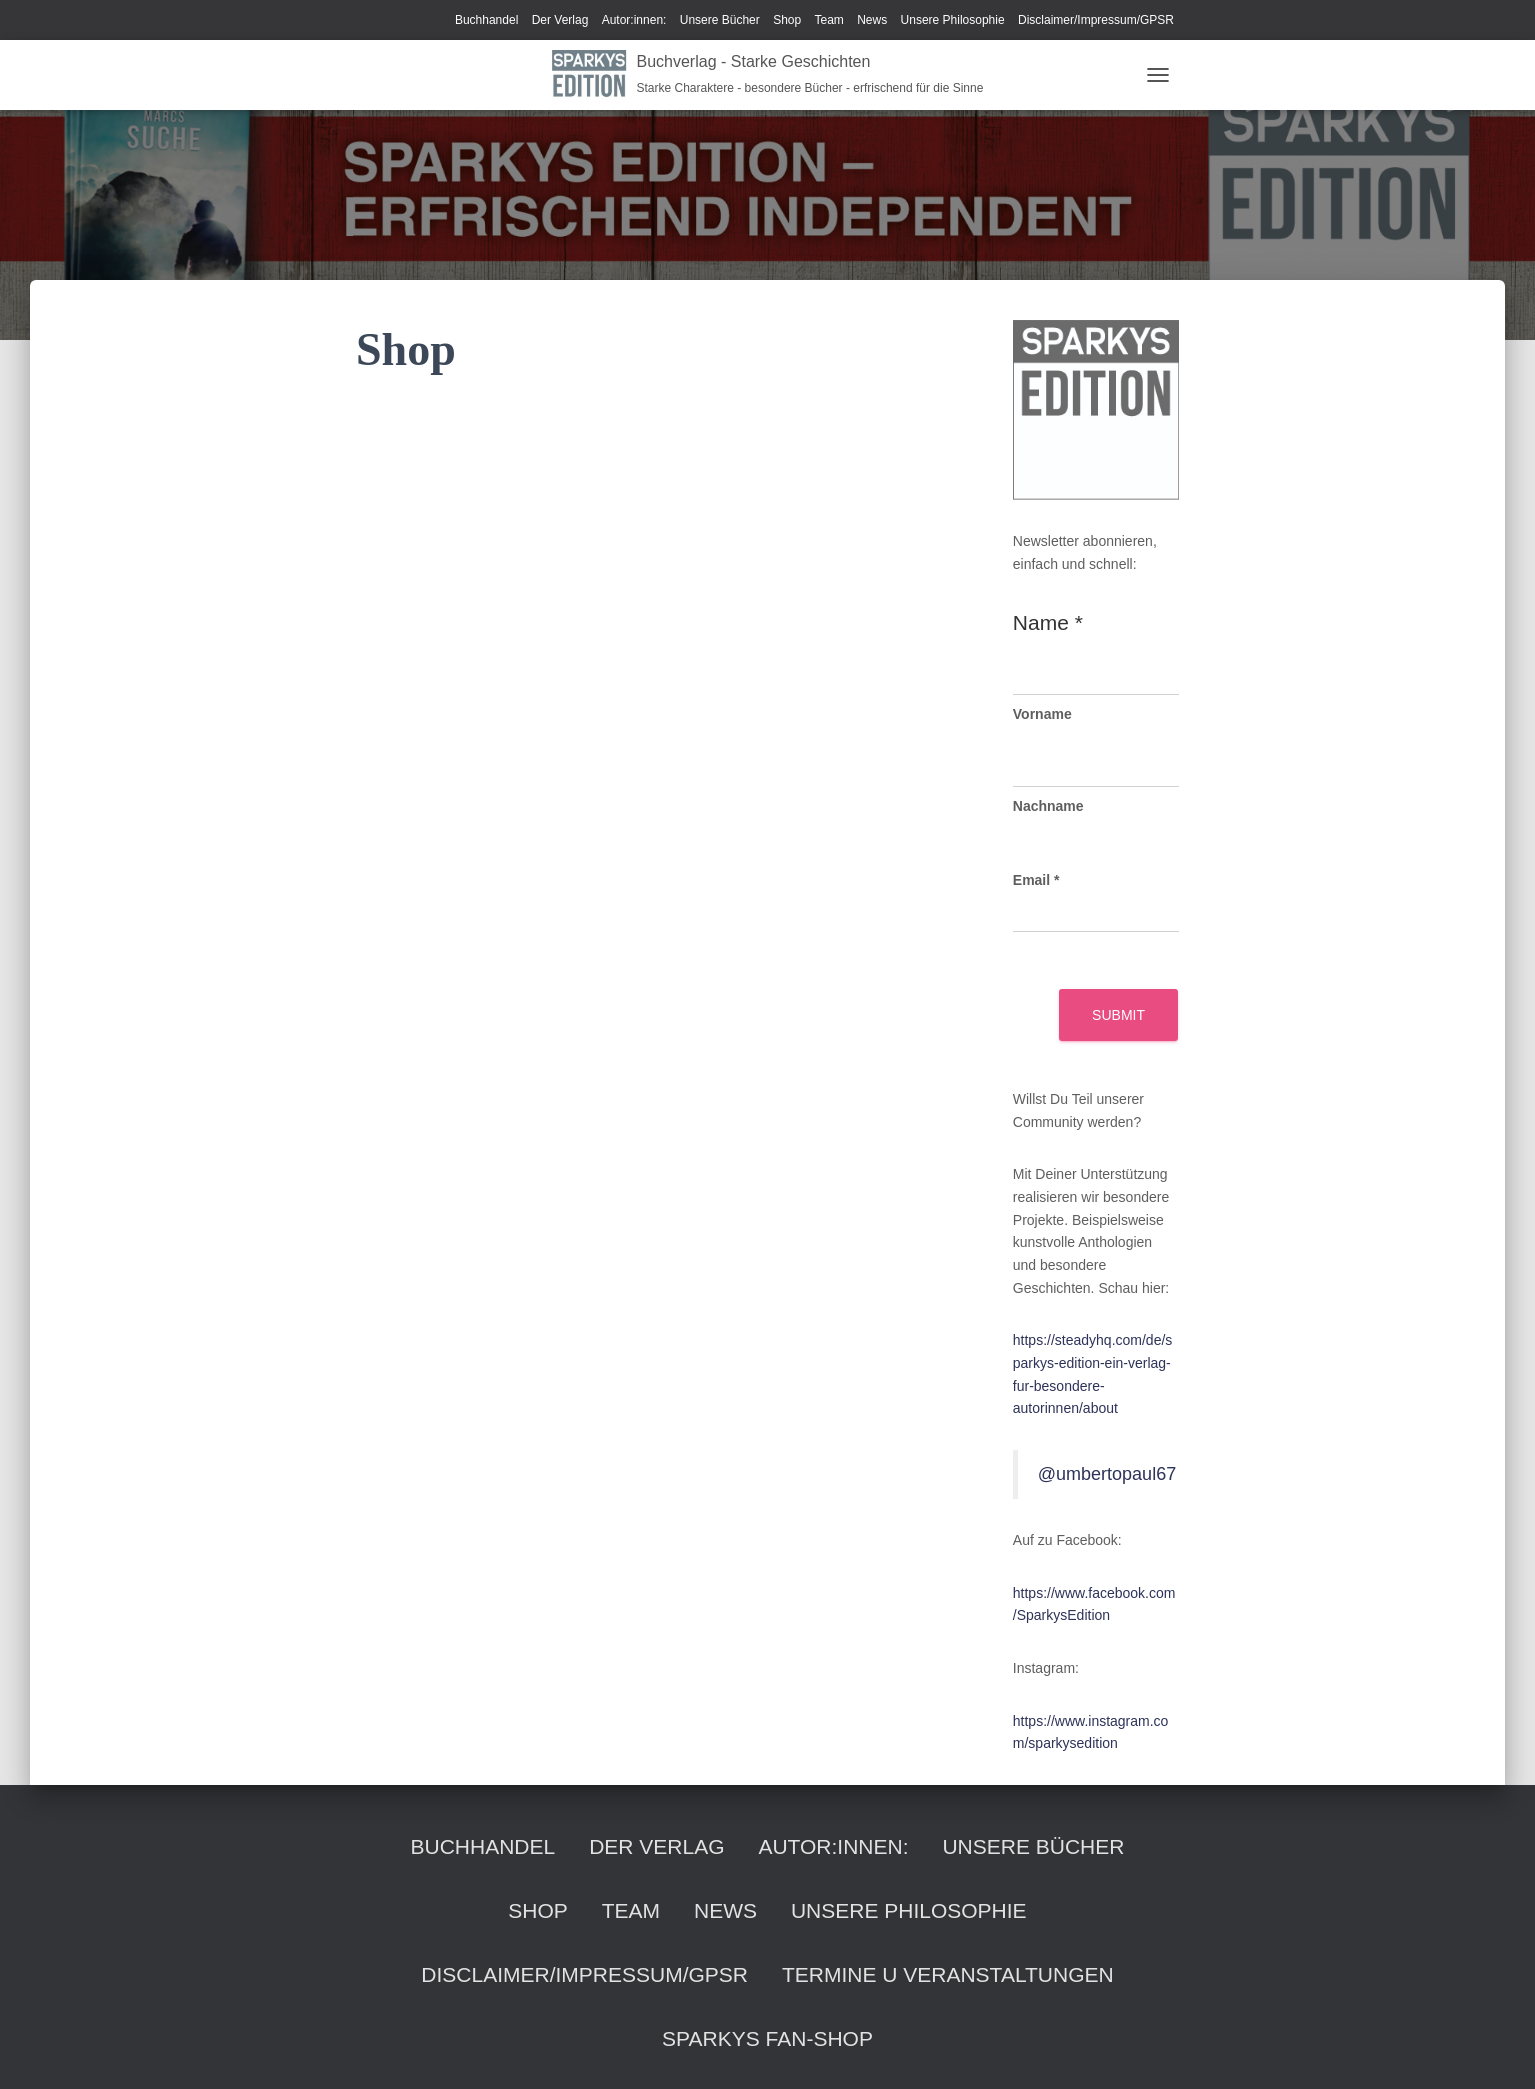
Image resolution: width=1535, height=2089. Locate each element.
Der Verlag (560, 20)
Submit (1118, 1015)
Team (829, 20)
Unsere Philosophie (953, 20)
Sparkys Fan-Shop (767, 2038)
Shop (787, 20)
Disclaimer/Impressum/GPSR (1096, 20)
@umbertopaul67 (1107, 1474)
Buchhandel (486, 20)
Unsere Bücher (720, 20)
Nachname (1048, 806)
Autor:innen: (634, 20)
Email (1036, 880)
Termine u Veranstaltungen (948, 1974)
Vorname (1042, 714)
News (872, 20)
